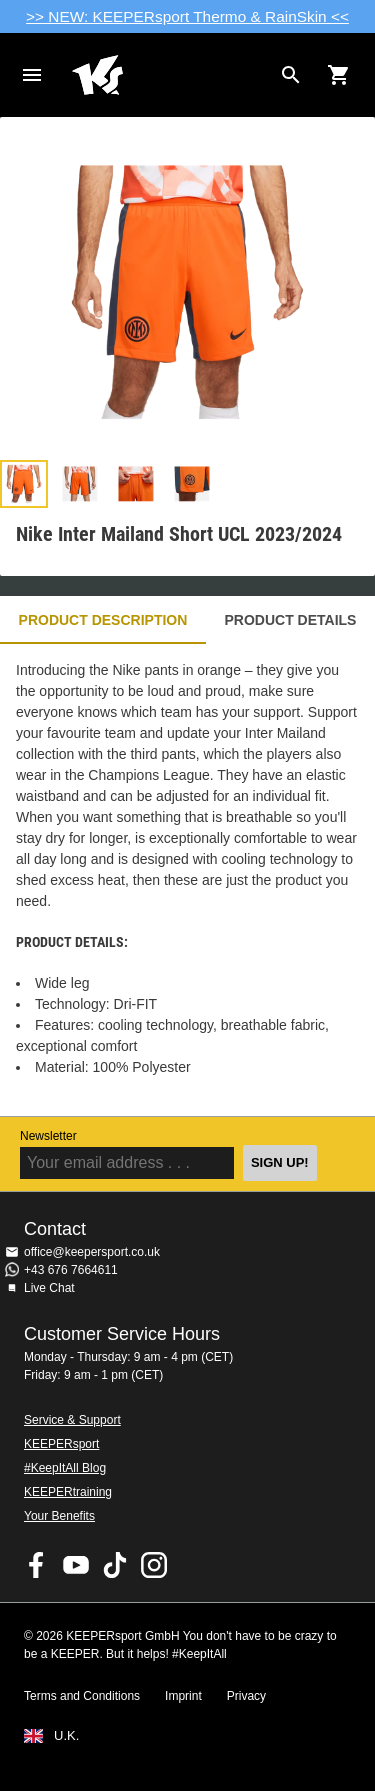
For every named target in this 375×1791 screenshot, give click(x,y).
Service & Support (72, 1420)
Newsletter (48, 1136)
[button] (24, 484)
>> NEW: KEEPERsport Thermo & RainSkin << (187, 16)
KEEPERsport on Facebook (37, 1565)
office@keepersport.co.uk (92, 1252)
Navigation (32, 75)
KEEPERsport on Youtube (76, 1565)
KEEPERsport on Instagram (154, 1565)
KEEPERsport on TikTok (115, 1565)
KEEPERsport (61, 1444)
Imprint (183, 1696)
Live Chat (49, 1288)
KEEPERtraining (68, 1492)
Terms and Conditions (82, 1696)
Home (171, 75)
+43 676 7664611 (71, 1270)
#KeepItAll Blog (65, 1468)
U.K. (66, 1736)
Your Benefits (59, 1516)
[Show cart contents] (339, 75)
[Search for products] (291, 75)
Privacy (246, 1696)
